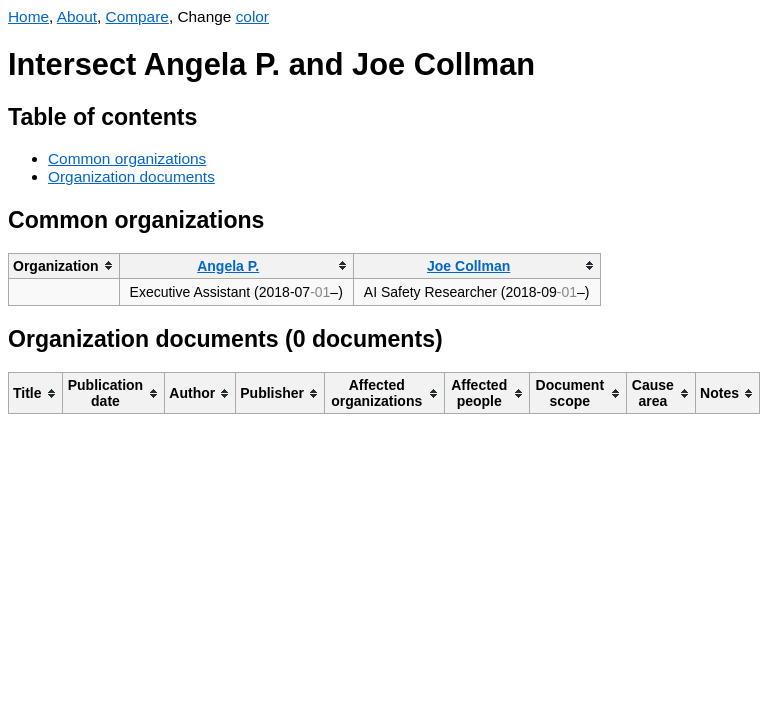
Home (28, 16)
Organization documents (131, 176)
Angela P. (228, 266)
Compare (137, 16)
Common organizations (127, 158)
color (252, 16)
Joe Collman (468, 266)
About (77, 16)
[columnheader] (64, 265)
